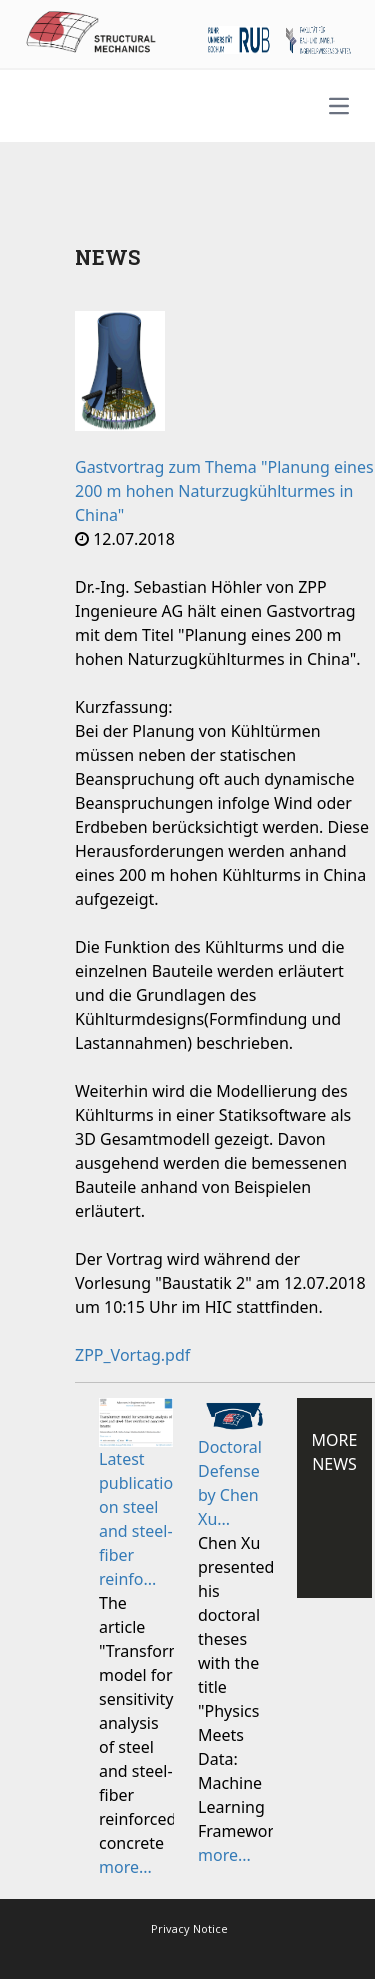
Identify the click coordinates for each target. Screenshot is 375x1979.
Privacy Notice (189, 1928)
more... (125, 1867)
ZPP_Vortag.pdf (132, 1355)
